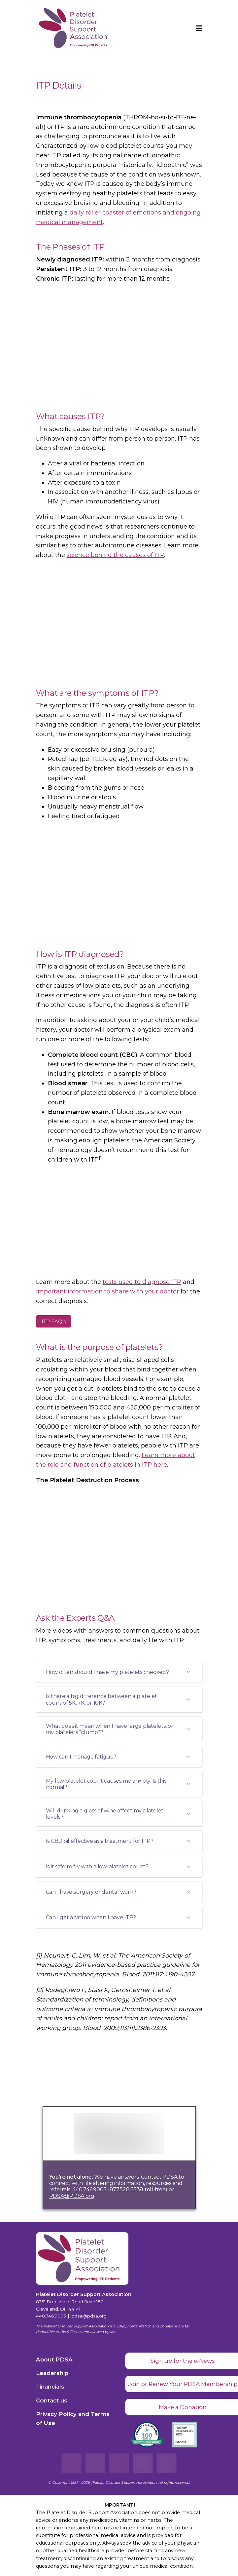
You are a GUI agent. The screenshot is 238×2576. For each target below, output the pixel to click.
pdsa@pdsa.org (89, 2315)
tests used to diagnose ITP (142, 1282)
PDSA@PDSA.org (71, 2196)
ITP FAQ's (54, 1321)
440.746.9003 (51, 2315)
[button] (199, 28)
